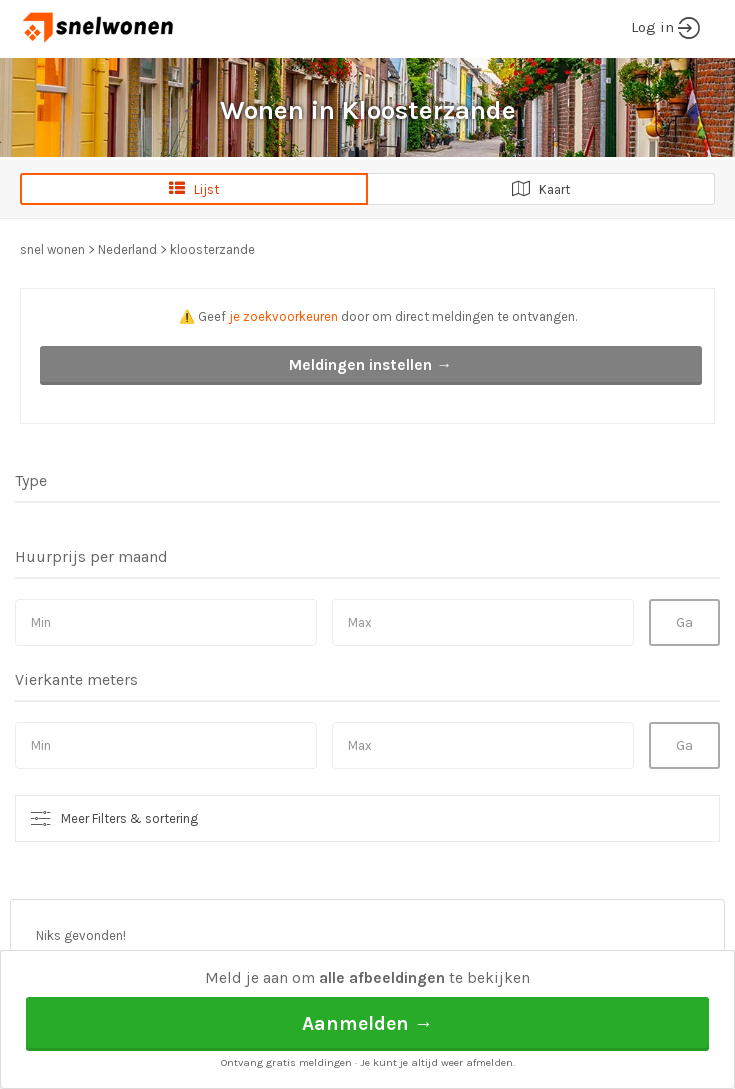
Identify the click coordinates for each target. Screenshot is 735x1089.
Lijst (194, 189)
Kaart (541, 189)
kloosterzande (212, 249)
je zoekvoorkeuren (283, 316)
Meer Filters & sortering (129, 818)
